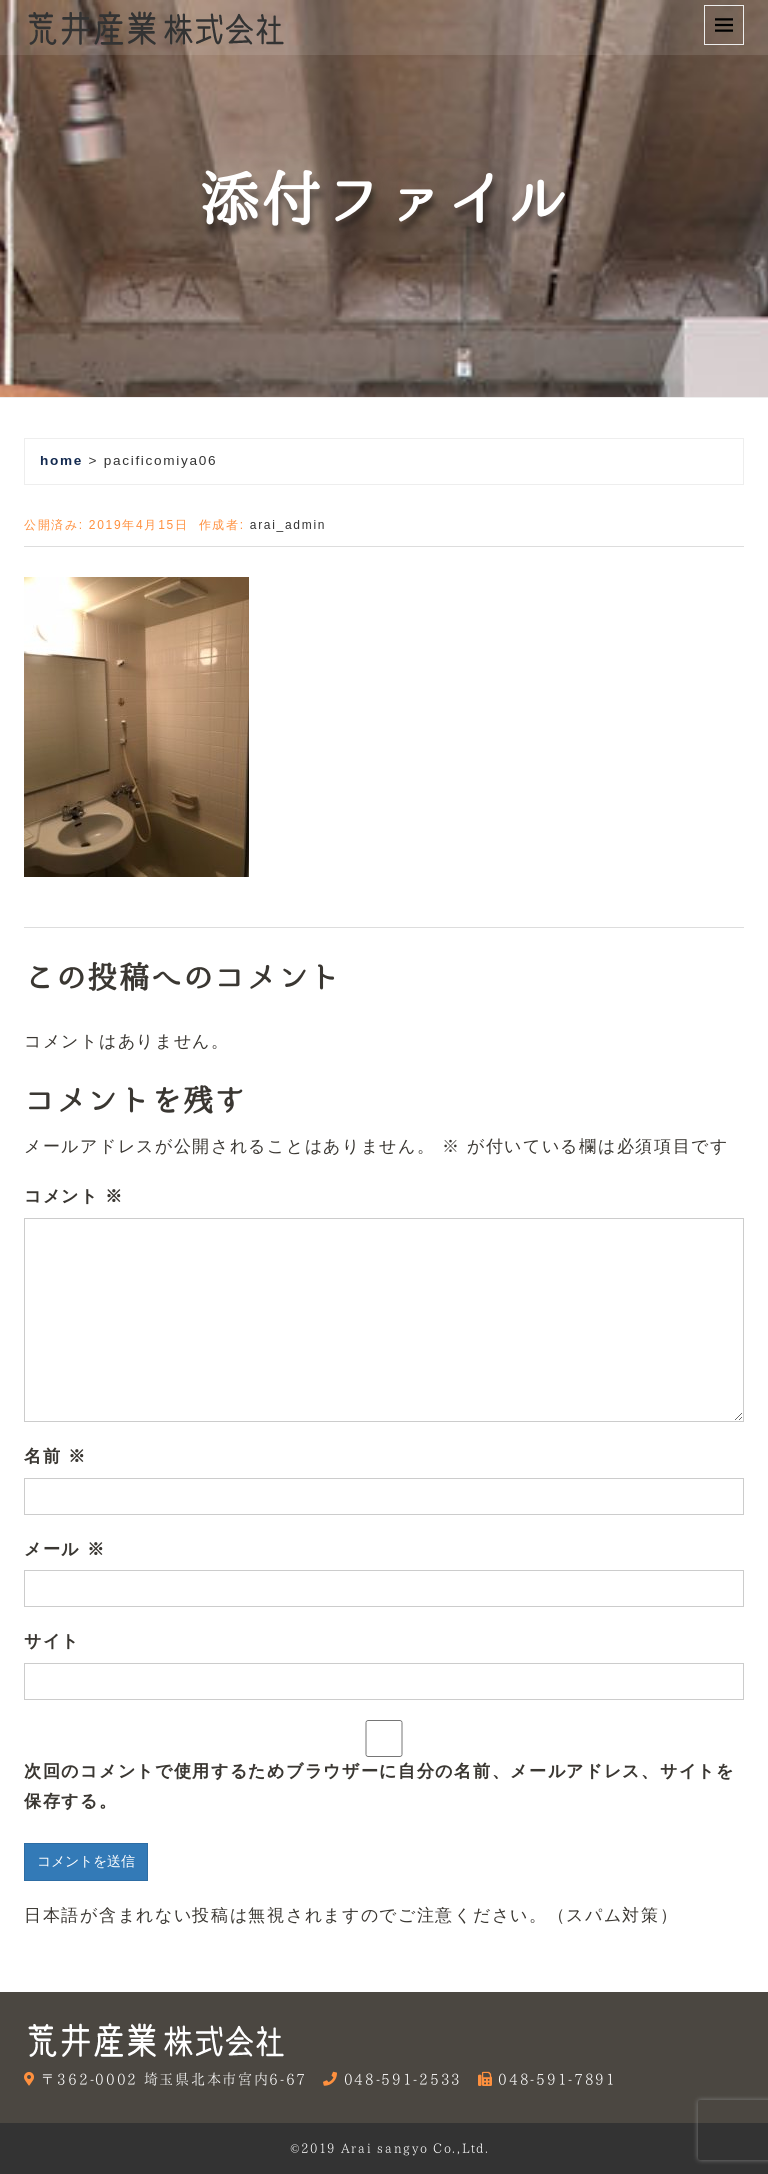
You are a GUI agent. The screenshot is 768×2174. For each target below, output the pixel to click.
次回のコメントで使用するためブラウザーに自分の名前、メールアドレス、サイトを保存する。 (379, 1787)
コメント (74, 1196)
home (61, 460)
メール (64, 1549)
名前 (55, 1456)
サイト (52, 1641)
